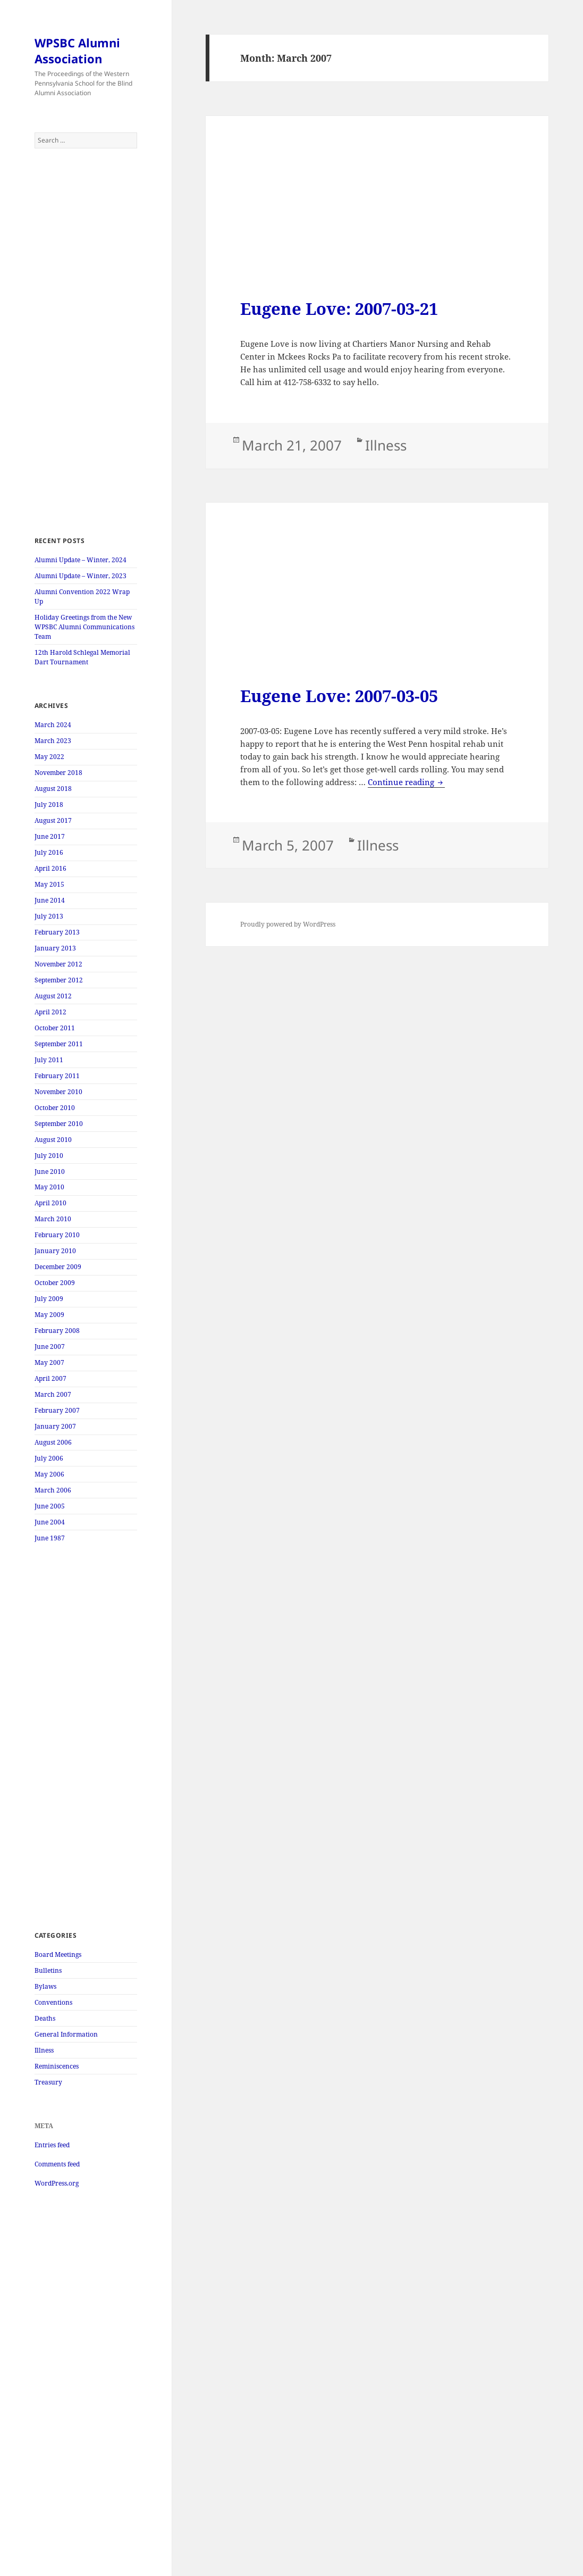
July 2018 (49, 804)
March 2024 (53, 724)
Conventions (53, 2002)
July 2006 (49, 1458)
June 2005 (50, 1506)
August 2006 (53, 1442)
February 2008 (57, 1330)
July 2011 (49, 1059)
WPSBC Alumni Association (77, 50)
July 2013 (49, 916)
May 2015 (49, 884)
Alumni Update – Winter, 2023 (80, 575)
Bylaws (45, 1986)
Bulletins (48, 1970)
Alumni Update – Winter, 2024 (80, 559)
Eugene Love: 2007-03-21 (339, 308)
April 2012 (50, 1011)
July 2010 (49, 1155)
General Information (66, 2034)
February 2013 (57, 932)
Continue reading (406, 782)
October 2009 (55, 1282)
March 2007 (53, 1394)
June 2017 (50, 836)
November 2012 (58, 964)
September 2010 (59, 1123)
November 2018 (58, 772)
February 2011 (57, 1075)
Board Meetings (58, 1954)
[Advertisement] (86, 342)
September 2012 (59, 980)
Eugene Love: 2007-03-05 (339, 696)
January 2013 (55, 948)
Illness (44, 2050)
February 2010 (57, 1234)
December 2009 (58, 1266)
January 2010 (55, 1250)
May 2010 (49, 1186)
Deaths (45, 2018)
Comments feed (57, 2164)
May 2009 (49, 1314)
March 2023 (53, 740)
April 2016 (50, 868)
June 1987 (50, 1538)
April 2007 (50, 1378)
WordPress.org (57, 2183)
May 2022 (49, 756)
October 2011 (55, 1027)
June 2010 (50, 1171)
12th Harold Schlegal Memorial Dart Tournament (82, 657)
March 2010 (53, 1218)
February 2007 (57, 1410)
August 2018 (53, 788)
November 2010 (58, 1091)
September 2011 (59, 1043)
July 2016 (49, 852)
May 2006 (49, 1474)
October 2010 (55, 1107)
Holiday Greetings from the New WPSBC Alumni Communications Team (84, 627)
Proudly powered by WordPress (287, 924)
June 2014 (50, 900)
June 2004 (50, 1522)
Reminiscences (57, 2066)
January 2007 (55, 1426)
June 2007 (50, 1346)
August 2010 (53, 1139)
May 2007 (49, 1362)
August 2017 (53, 820)
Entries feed (52, 2144)
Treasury (48, 2082)
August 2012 (53, 996)
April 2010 (50, 1202)
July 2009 (49, 1298)
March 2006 (53, 1490)
